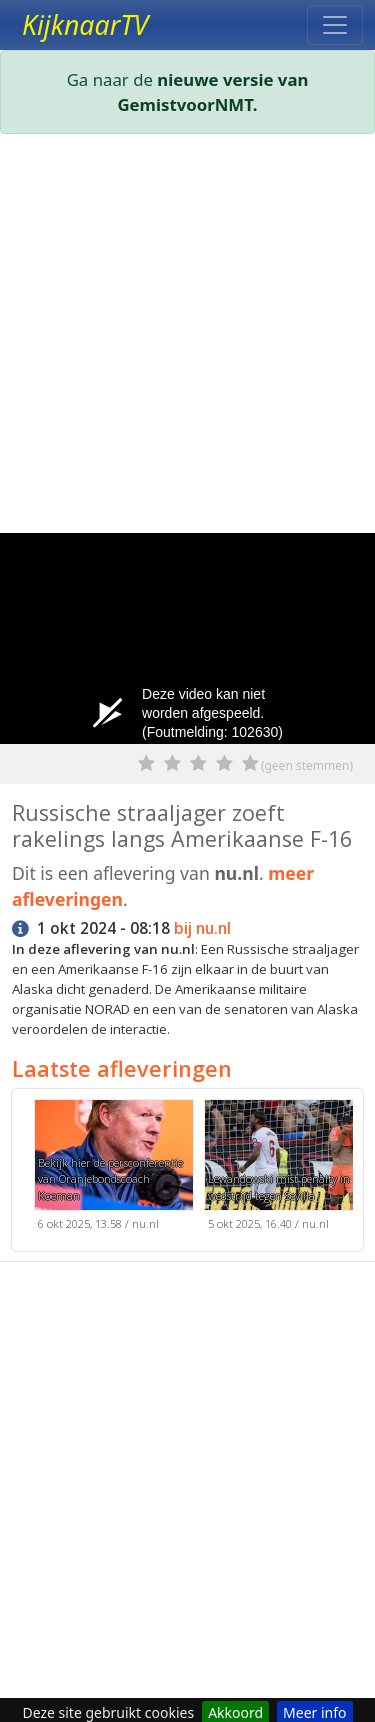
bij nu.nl (202, 928)
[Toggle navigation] (335, 25)
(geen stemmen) (307, 765)
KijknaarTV (85, 25)
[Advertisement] (187, 337)
